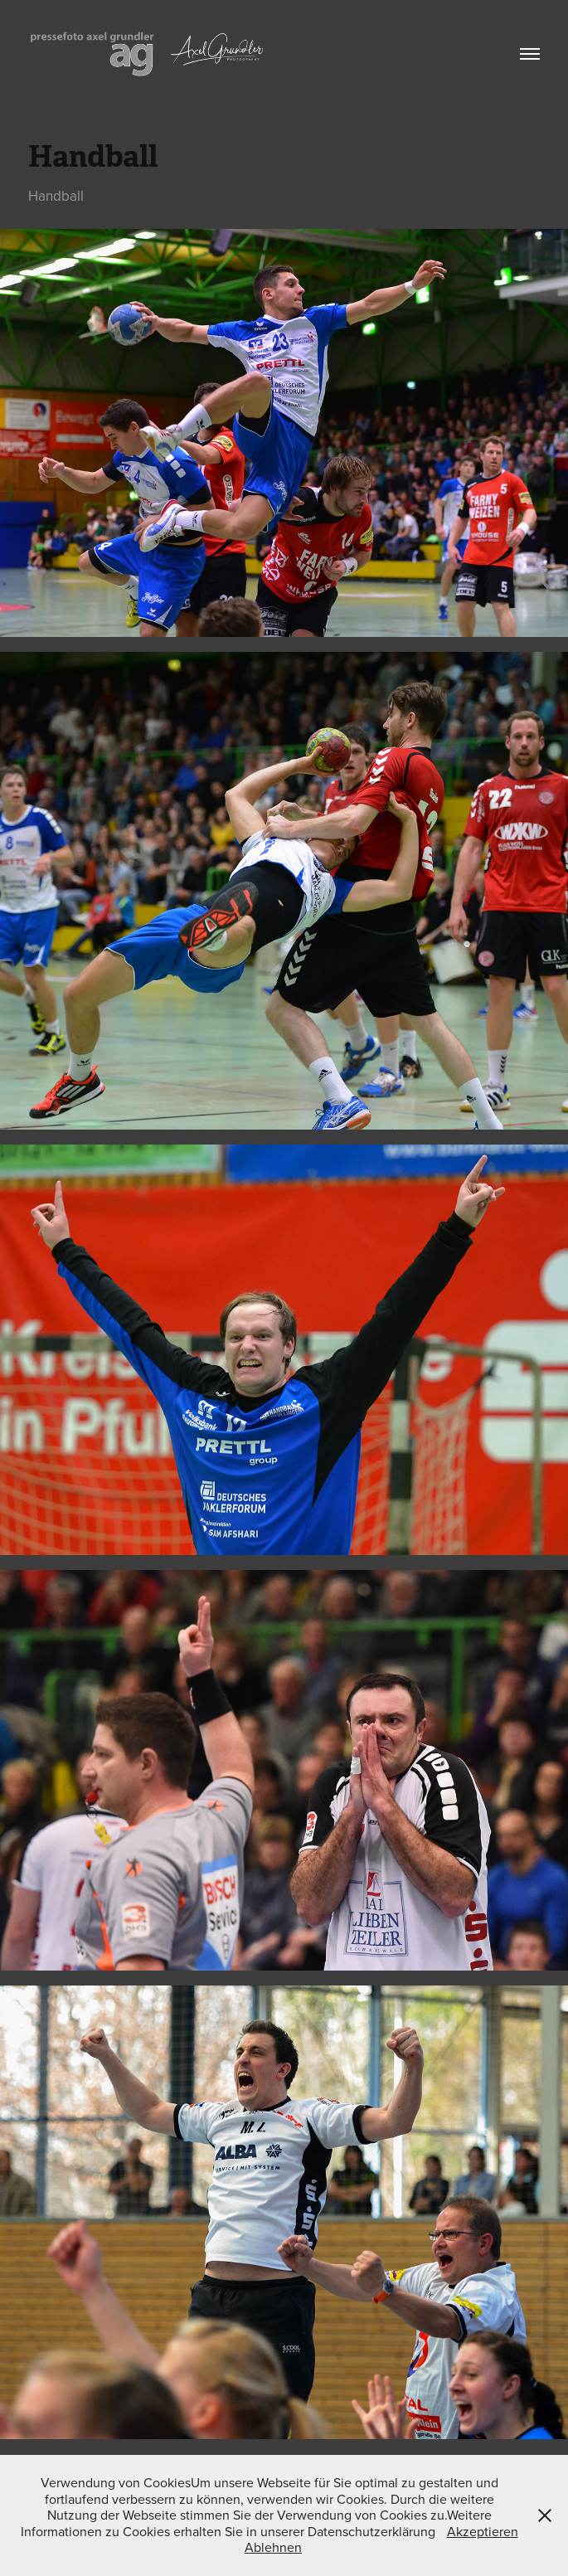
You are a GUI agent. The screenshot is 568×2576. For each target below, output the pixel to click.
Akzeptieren (482, 2531)
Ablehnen (273, 2547)
